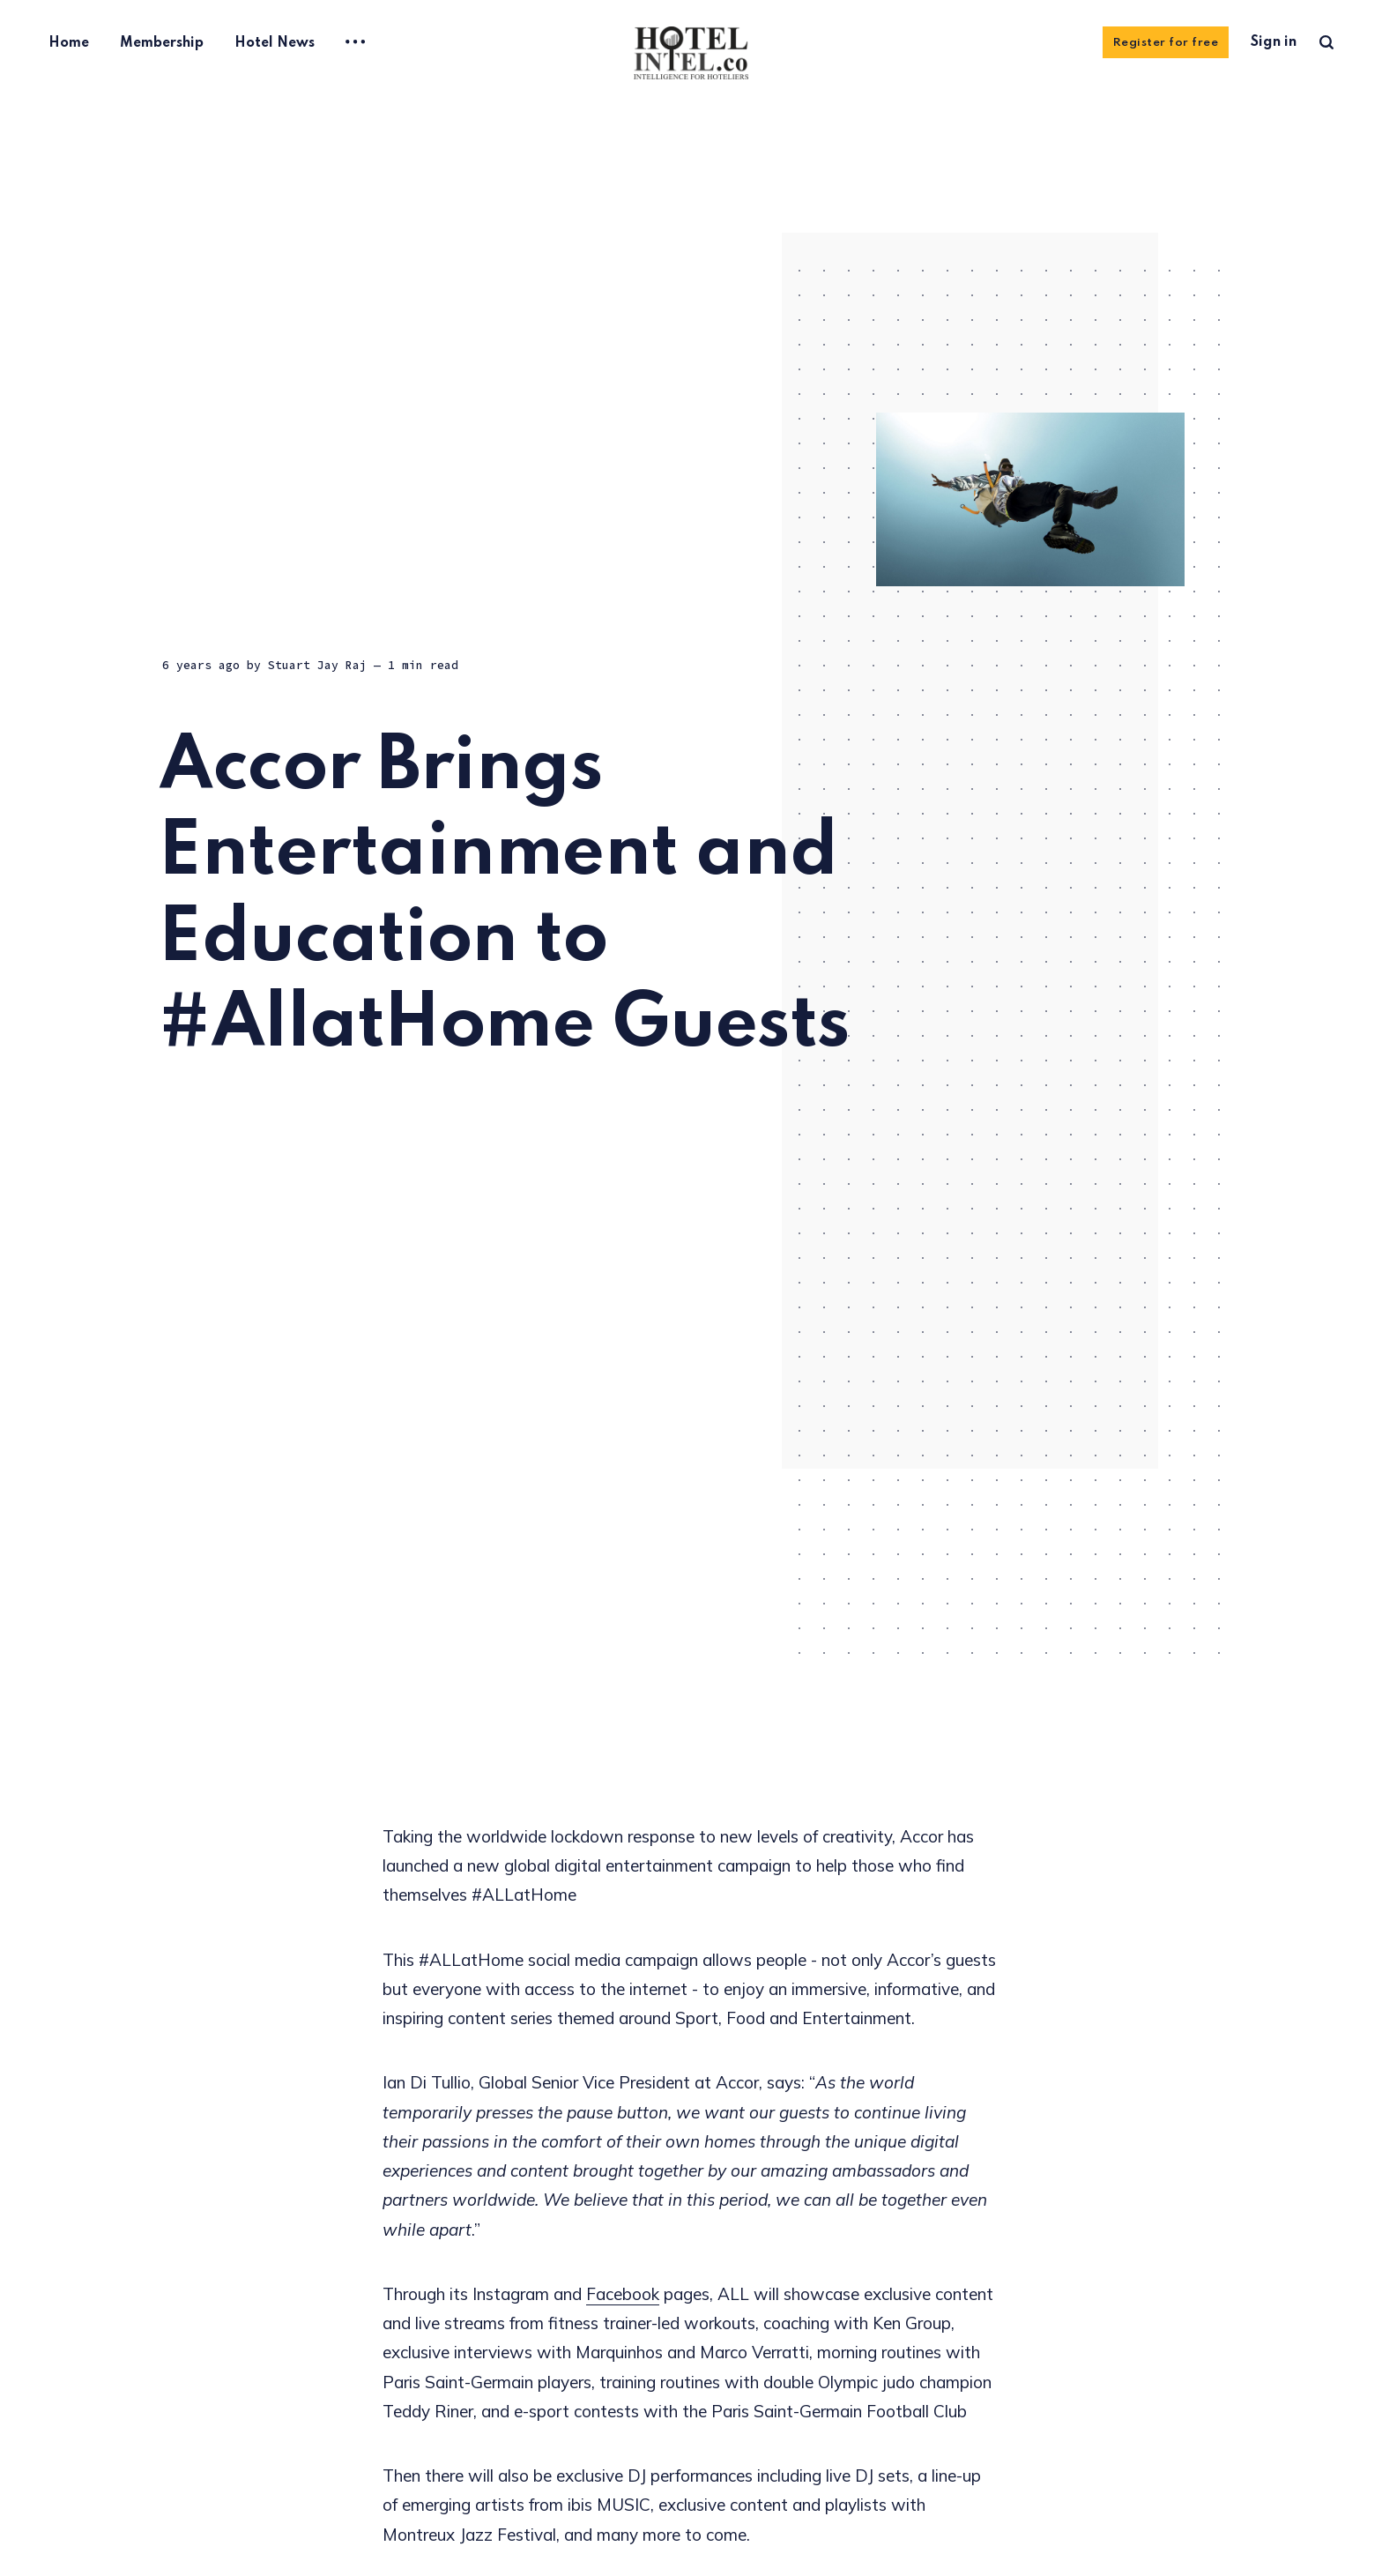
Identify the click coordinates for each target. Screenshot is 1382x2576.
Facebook (622, 2293)
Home (68, 43)
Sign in (1274, 42)
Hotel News (274, 43)
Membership (162, 43)
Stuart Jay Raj (317, 666)
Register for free (1166, 42)
